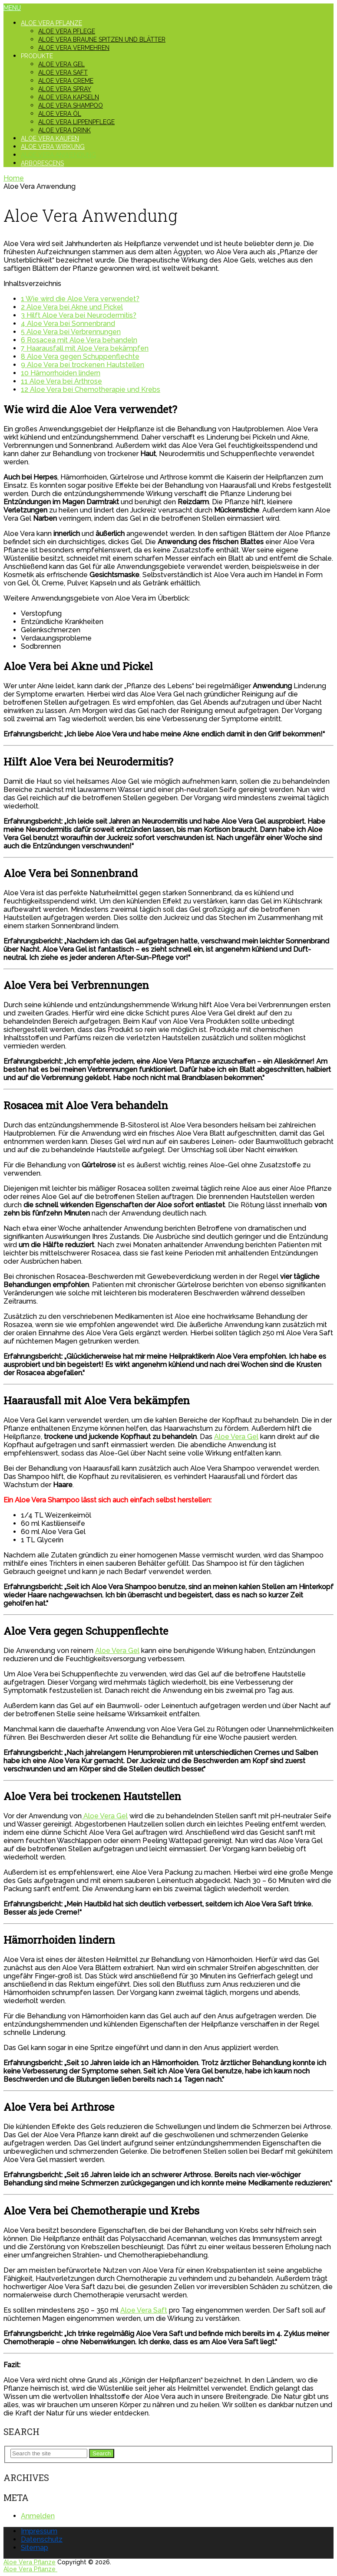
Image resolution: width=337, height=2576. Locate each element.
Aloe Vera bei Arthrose (61, 381)
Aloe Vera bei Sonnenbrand (68, 323)
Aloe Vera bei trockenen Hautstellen (82, 365)
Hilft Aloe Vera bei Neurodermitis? (78, 315)
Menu (12, 7)
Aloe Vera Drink (64, 130)
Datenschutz (42, 2539)
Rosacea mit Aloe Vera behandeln (79, 340)
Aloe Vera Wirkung (53, 146)
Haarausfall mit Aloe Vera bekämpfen (85, 348)
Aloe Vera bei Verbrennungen (71, 332)
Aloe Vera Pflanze (51, 23)
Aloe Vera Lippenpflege (76, 121)
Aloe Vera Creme (65, 80)
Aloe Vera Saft (63, 72)
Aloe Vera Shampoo (70, 105)
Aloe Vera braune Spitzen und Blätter (101, 39)
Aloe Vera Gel (61, 64)
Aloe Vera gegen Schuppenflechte (80, 356)
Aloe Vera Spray (64, 88)
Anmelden (38, 2516)
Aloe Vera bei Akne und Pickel (72, 307)
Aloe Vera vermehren (73, 47)
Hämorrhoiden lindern (60, 373)
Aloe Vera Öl (59, 113)
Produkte (37, 56)
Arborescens (42, 163)
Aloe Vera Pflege (66, 31)
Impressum (39, 2531)
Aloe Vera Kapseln (68, 97)
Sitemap (34, 2547)
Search (102, 2453)
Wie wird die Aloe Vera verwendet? (80, 299)
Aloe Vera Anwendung (58, 154)
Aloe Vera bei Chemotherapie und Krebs (90, 389)
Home (13, 178)
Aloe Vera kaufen (50, 138)
